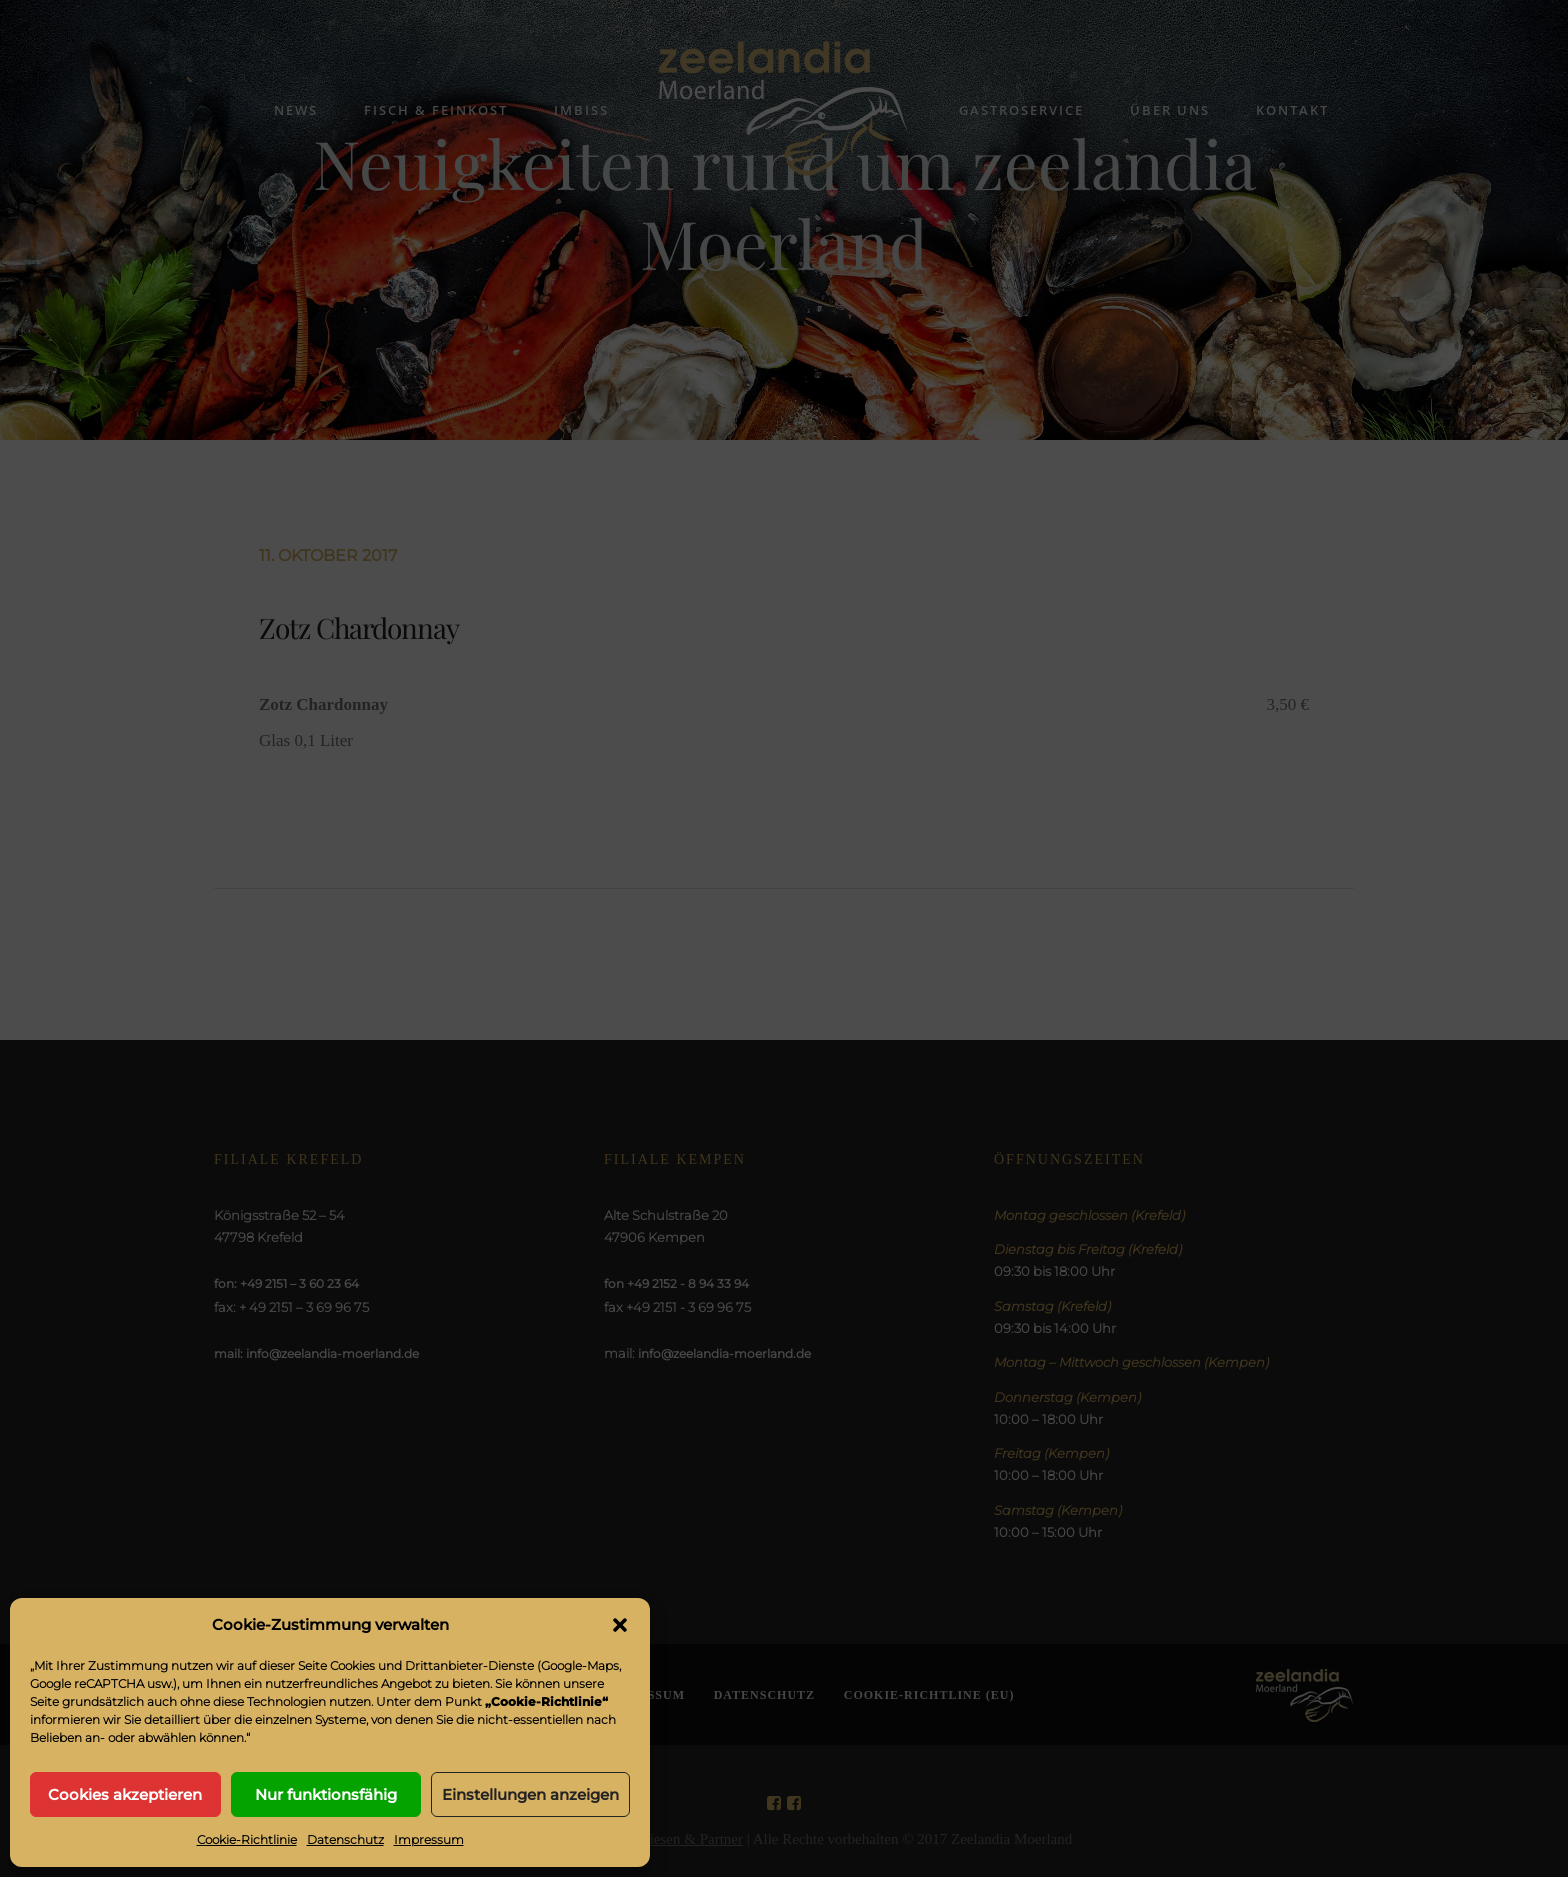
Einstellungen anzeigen (530, 1794)
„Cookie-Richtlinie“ (546, 1701)
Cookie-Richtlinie (247, 1839)
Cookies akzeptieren (125, 1794)
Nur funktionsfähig (326, 1794)
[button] (620, 1625)
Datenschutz (345, 1839)
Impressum (429, 1839)
